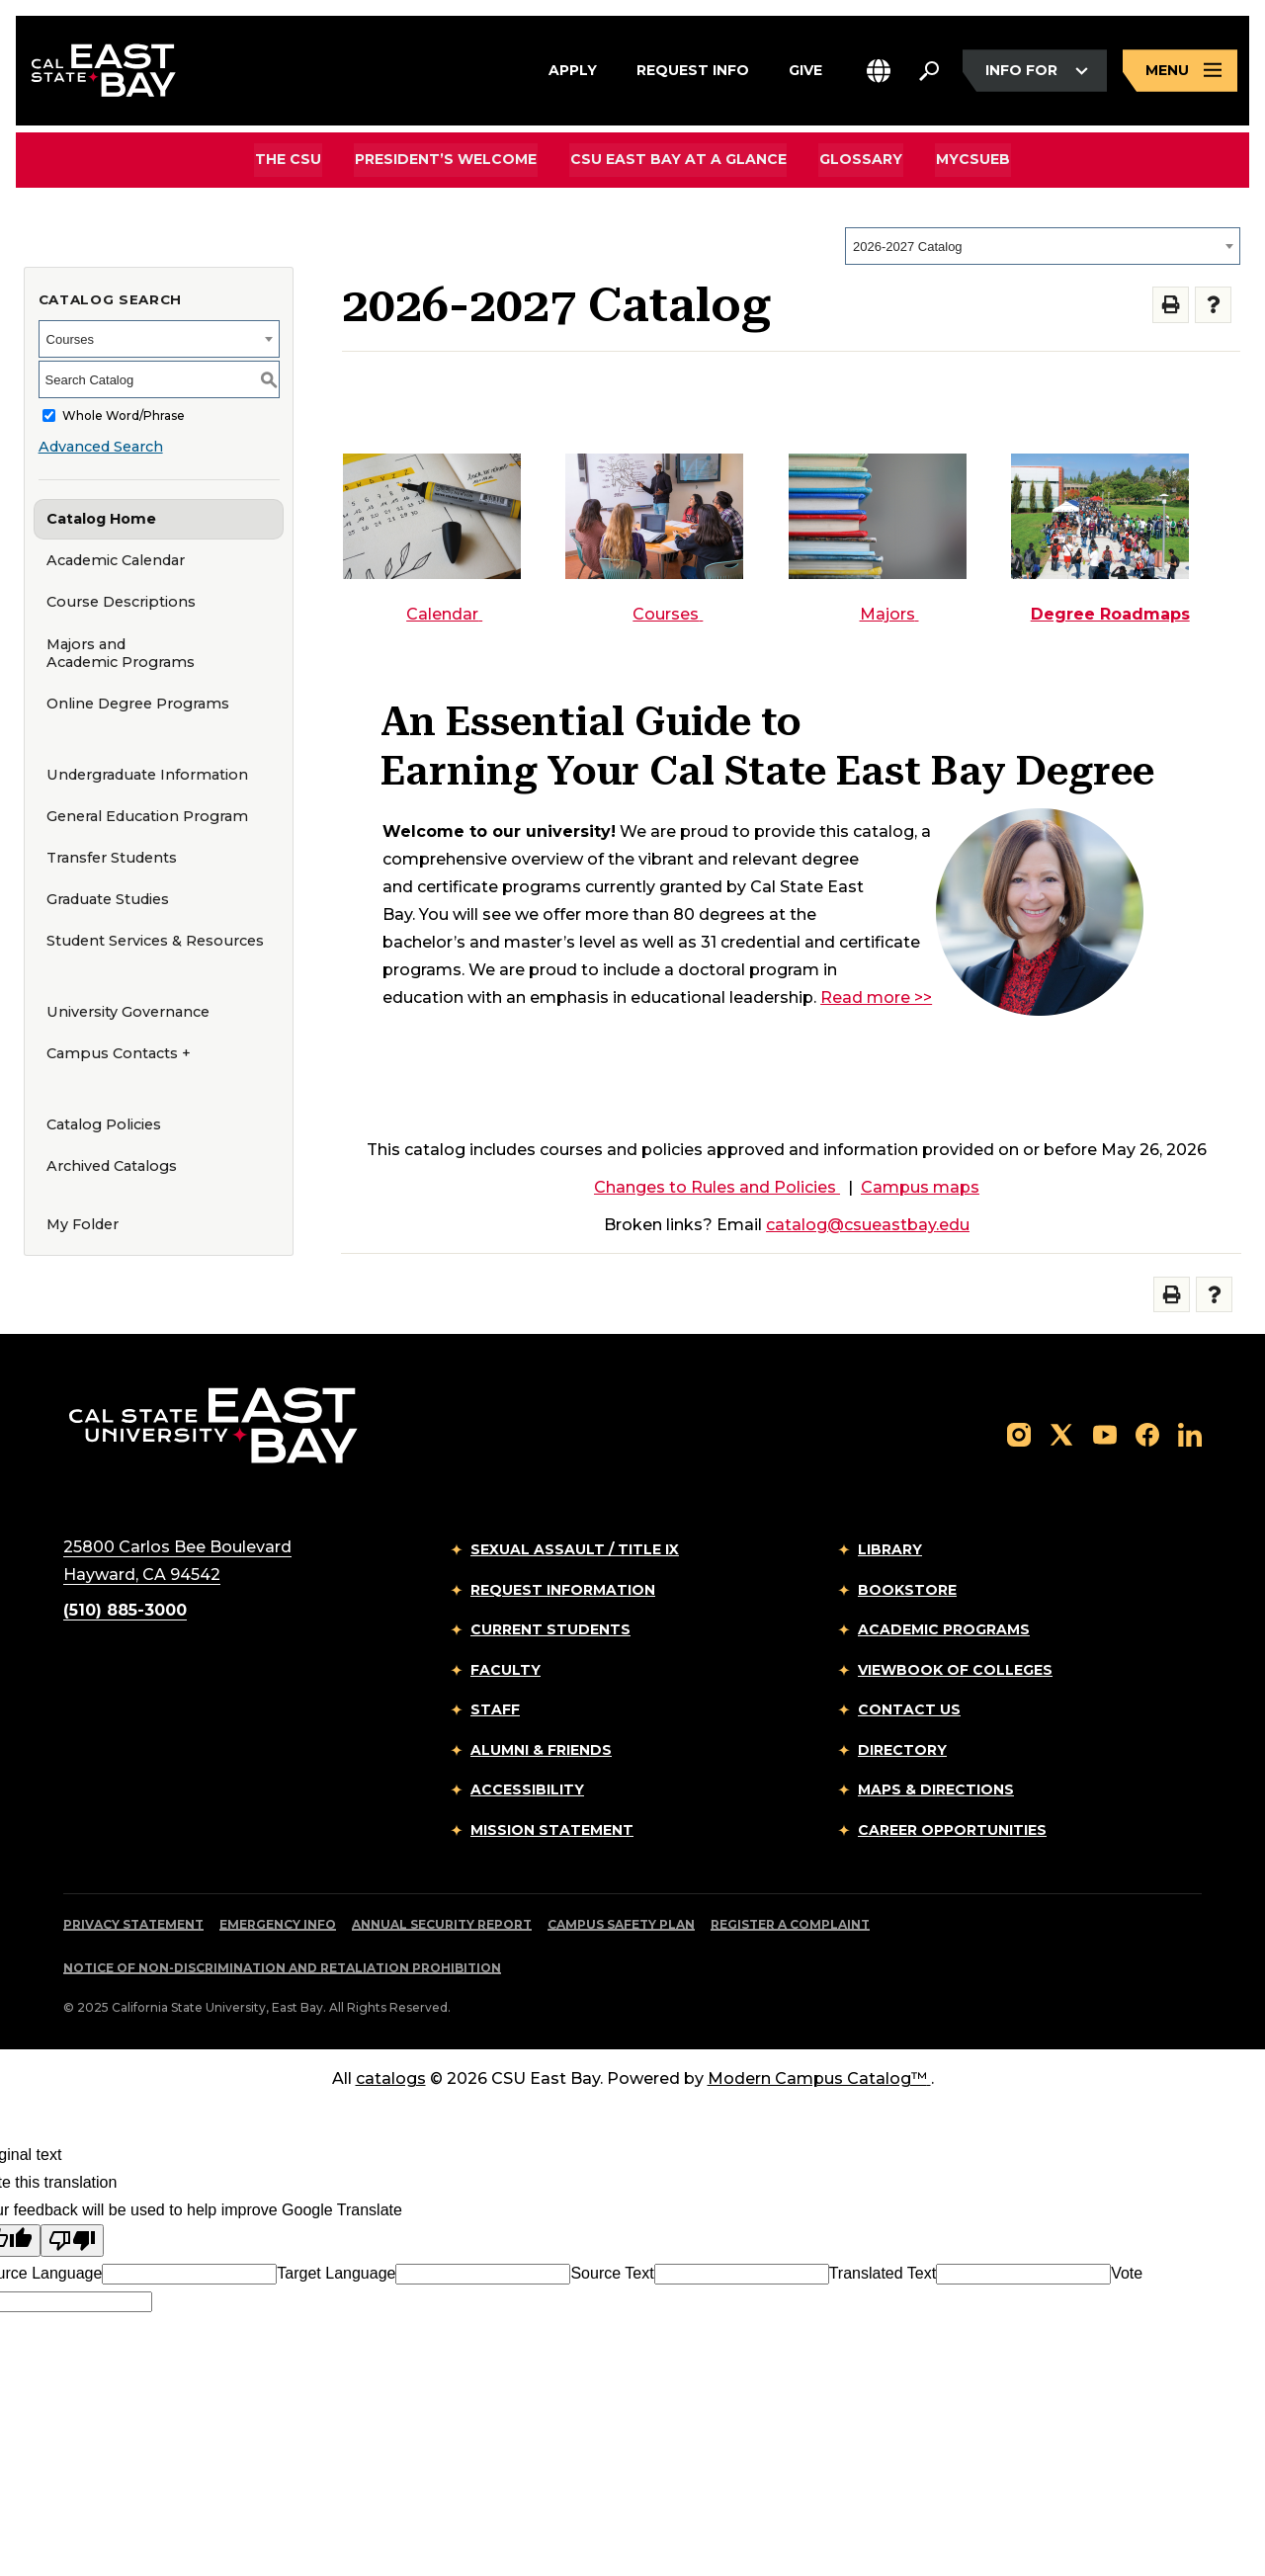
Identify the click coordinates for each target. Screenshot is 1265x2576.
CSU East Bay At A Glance (678, 159)
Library (890, 1549)
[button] (878, 71)
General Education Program (147, 816)
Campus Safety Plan (621, 1924)
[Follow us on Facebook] (1147, 1433)
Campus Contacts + (118, 1053)
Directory (902, 1750)
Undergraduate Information (147, 775)
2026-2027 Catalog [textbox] (908, 246)
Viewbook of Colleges (955, 1670)
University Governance (128, 1012)
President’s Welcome (448, 159)
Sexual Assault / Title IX (574, 1549)
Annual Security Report (442, 1924)
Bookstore (907, 1590)
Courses (667, 614)
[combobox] (1042, 246)
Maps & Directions (936, 1789)
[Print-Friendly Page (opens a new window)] (1170, 305)
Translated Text (883, 2273)
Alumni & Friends (541, 1750)
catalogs (391, 2078)
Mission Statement (551, 1830)
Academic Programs (944, 1629)
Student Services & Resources (155, 941)
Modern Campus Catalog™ (819, 2078)
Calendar (444, 614)
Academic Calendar (115, 560)
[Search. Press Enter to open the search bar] (929, 71)
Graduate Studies (107, 899)
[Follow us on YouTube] (1105, 1433)
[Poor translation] (72, 2240)
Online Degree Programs (137, 703)
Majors (889, 614)
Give (805, 68)
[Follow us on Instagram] (1019, 1433)
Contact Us (909, 1709)
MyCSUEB (970, 158)
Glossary (859, 159)
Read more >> (876, 997)
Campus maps (920, 1187)
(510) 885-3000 (125, 1610)
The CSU (292, 159)
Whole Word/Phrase (123, 415)
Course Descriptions (121, 602)
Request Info (692, 68)
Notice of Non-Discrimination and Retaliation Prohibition (282, 1967)
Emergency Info (277, 1924)
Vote (1126, 2273)
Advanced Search (101, 447)
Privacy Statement (133, 1924)
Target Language (336, 2273)
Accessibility (527, 1789)
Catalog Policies (103, 1124)
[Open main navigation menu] (1180, 71)
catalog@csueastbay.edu (868, 1224)
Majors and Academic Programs (120, 653)
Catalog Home (101, 519)
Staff (495, 1709)
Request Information (562, 1590)
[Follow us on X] (1061, 1433)
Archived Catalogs (111, 1166)
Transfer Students (111, 858)
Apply (572, 68)
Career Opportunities (952, 1830)
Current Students (550, 1629)
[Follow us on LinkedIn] (1190, 1433)
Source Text (611, 2273)
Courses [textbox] (70, 339)
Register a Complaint (790, 1924)
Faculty (505, 1670)
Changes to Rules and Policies (717, 1187)
